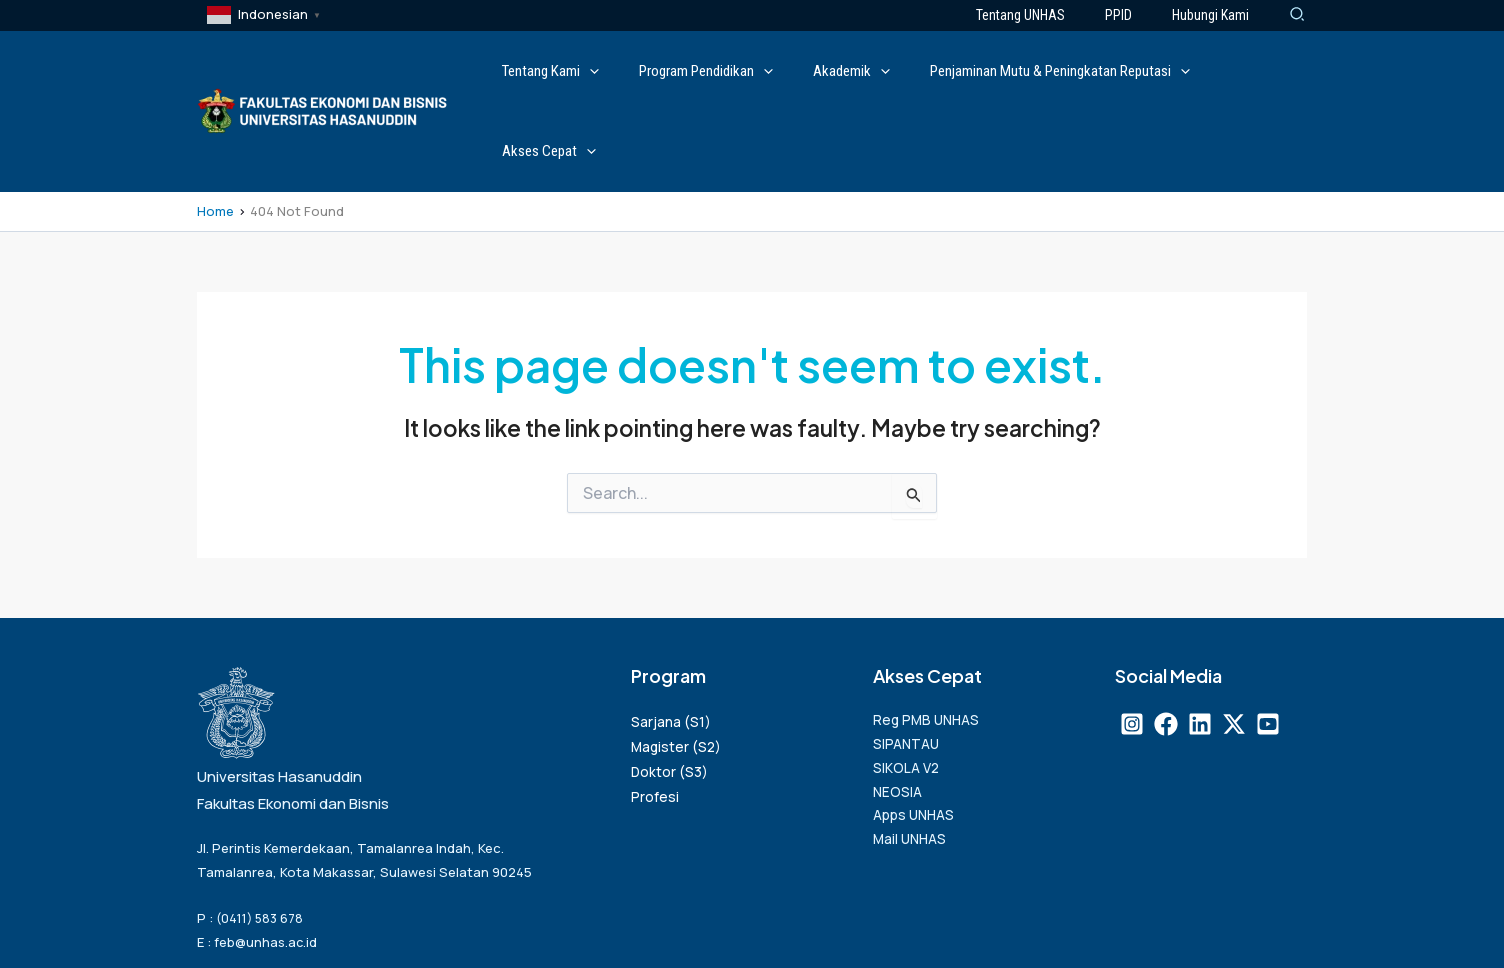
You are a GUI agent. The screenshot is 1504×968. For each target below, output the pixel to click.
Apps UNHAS (918, 749)
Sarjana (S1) (671, 640)
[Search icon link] (1298, 16)
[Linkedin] (1200, 643)
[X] (1234, 643)
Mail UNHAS (913, 776)
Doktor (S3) (670, 691)
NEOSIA (899, 722)
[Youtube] (1268, 643)
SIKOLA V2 (908, 695)
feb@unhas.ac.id (266, 861)
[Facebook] (1166, 643)
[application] (642, 71)
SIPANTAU (909, 668)
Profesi (655, 716)
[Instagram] (1132, 643)
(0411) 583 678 (263, 838)
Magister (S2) (677, 666)
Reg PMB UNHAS (929, 641)
